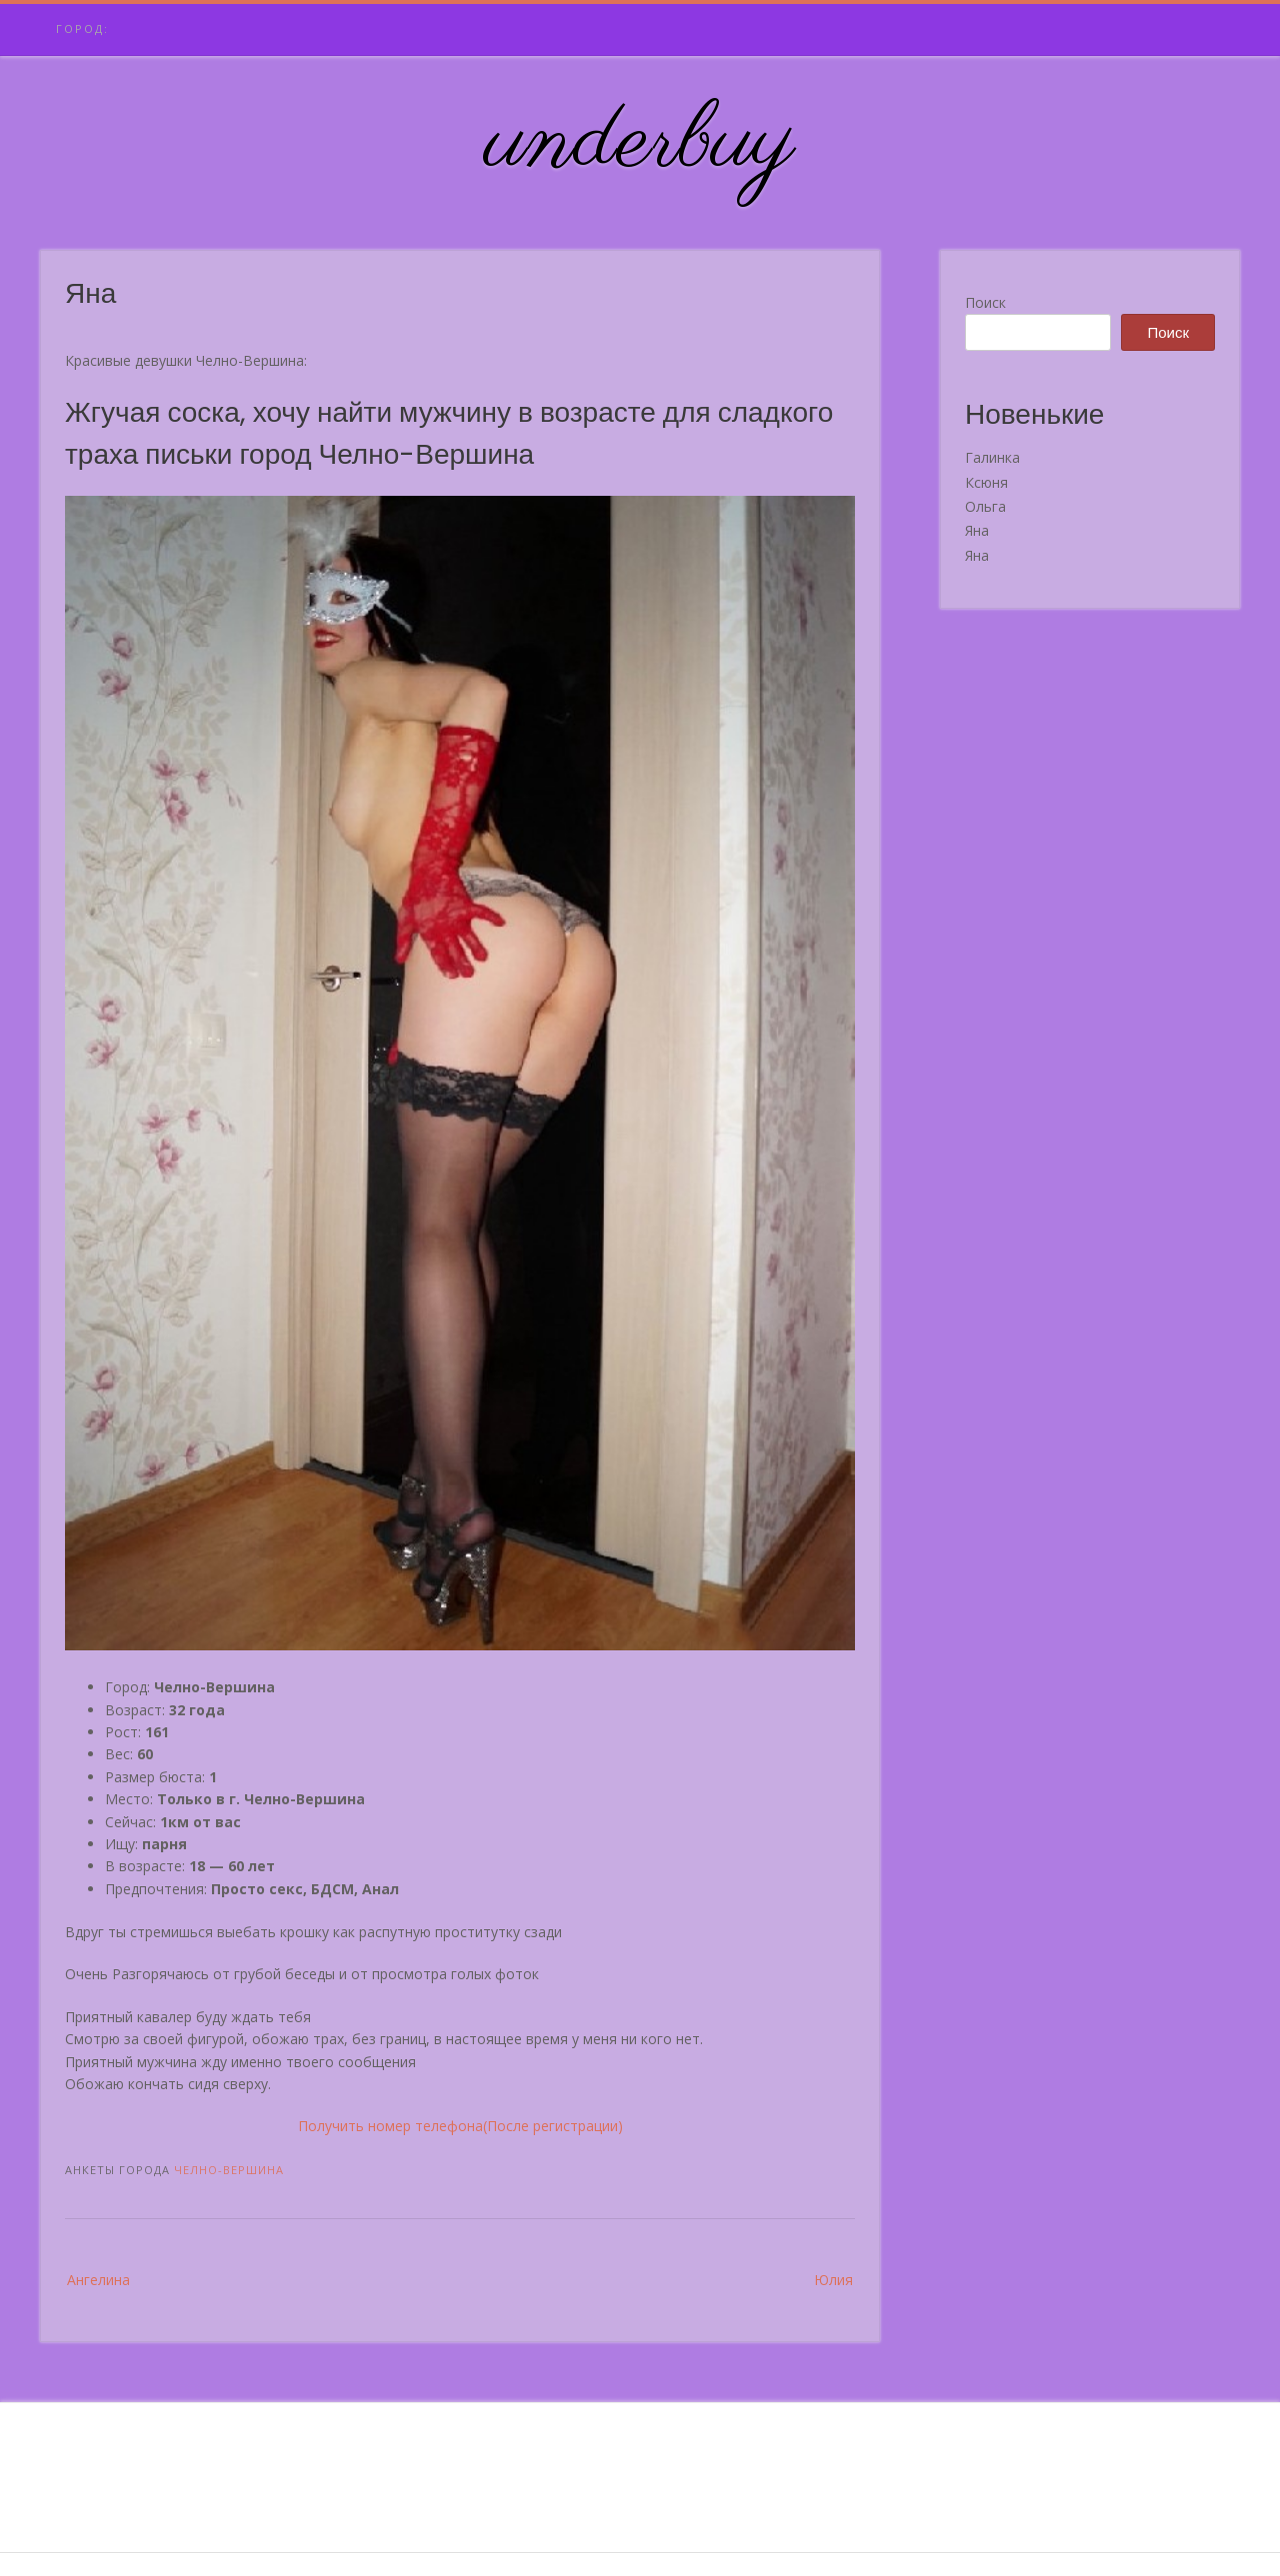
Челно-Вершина (229, 2169)
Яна (977, 530)
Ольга (985, 506)
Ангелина (98, 2279)
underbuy (640, 143)
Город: (82, 28)
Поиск (985, 302)
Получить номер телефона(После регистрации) (460, 2125)
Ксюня (986, 482)
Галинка (992, 457)
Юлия (833, 2279)
